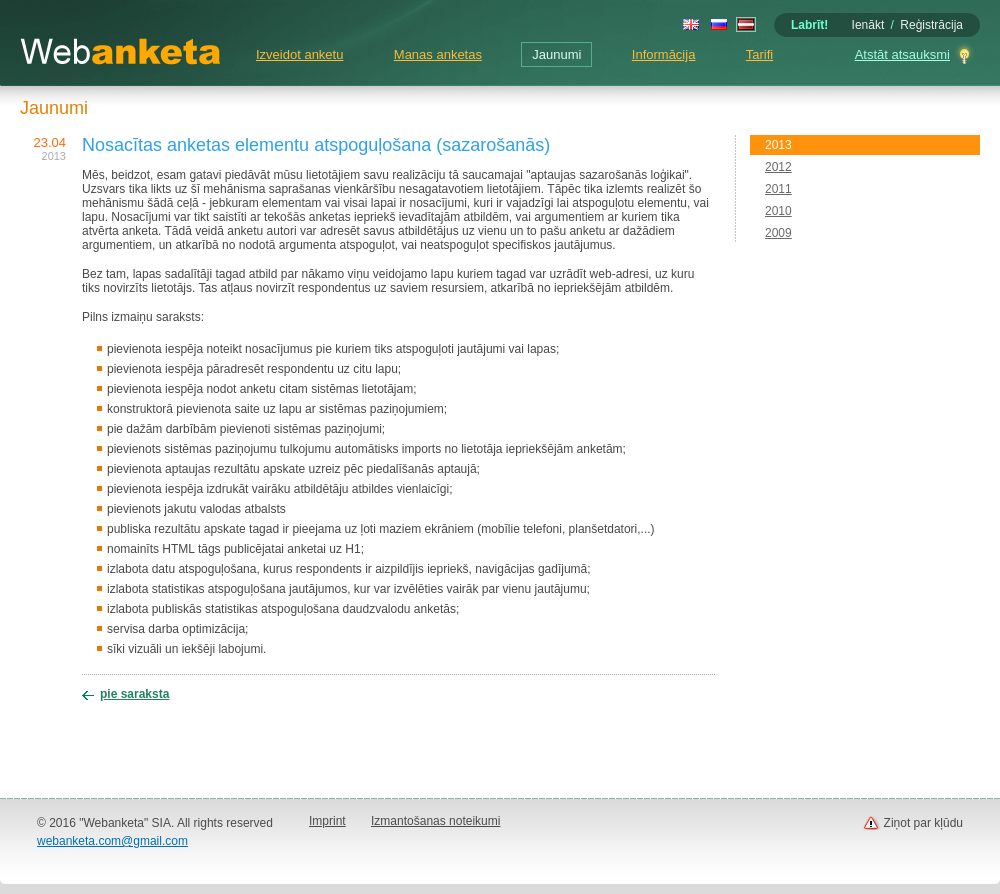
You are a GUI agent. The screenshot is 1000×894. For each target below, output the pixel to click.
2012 (778, 167)
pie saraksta (134, 694)
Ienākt (868, 25)
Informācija (664, 54)
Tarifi (759, 54)
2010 (778, 211)
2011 (778, 189)
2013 (778, 145)
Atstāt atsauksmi (902, 54)
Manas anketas (438, 54)
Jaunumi (556, 54)
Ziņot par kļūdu (923, 823)
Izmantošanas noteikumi (435, 821)
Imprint (327, 821)
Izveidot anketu (299, 54)
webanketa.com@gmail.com (112, 841)
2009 (778, 233)
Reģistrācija (931, 25)
